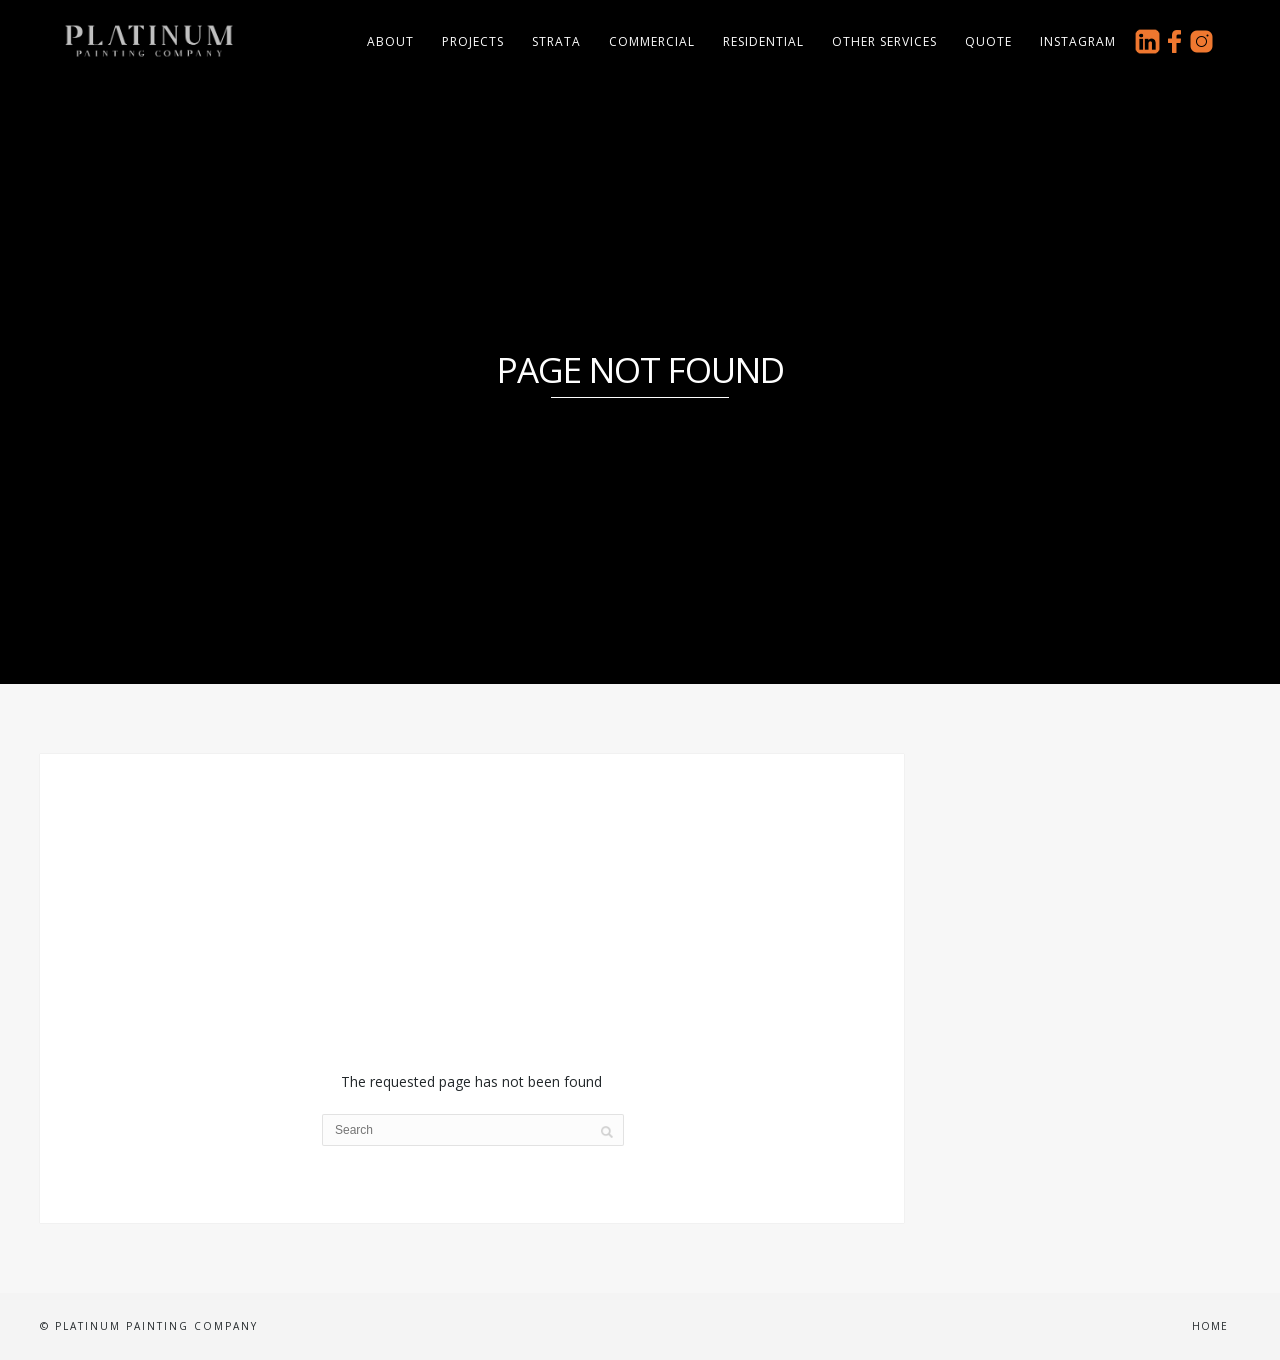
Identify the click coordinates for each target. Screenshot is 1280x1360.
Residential (763, 41)
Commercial (652, 41)
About (390, 41)
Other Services (884, 41)
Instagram (1078, 41)
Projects (473, 41)
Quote (988, 41)
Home (1210, 1326)
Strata (556, 41)
